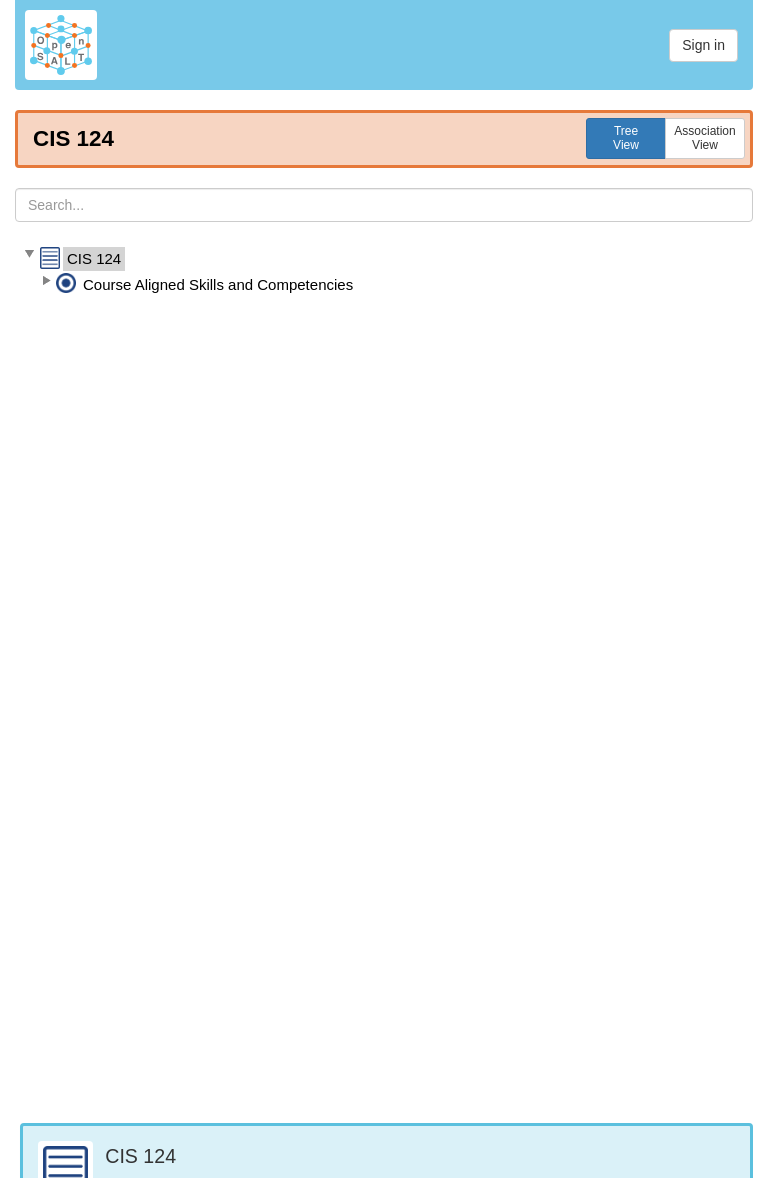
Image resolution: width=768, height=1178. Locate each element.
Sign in (703, 45)
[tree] (384, 272)
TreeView (626, 138)
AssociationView (704, 138)
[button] (29, 255)
